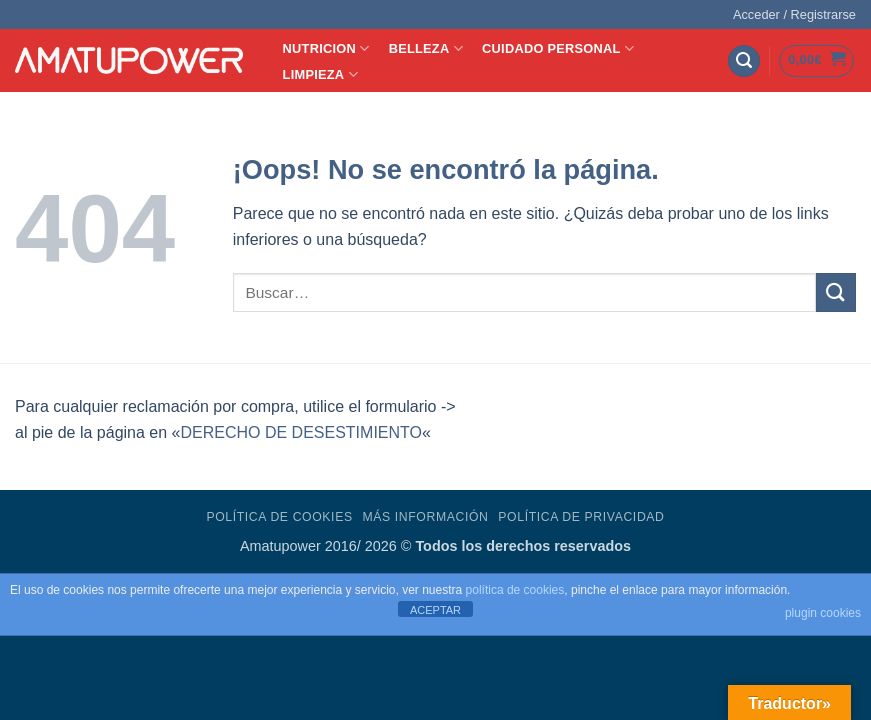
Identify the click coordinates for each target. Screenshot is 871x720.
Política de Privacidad (581, 517)
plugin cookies (823, 613)
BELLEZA (426, 48)
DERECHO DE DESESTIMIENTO (301, 432)
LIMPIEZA (320, 74)
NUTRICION (326, 48)
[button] (794, 15)
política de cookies (515, 590)
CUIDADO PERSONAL (558, 48)
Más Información (425, 517)
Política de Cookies (279, 517)
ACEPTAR (435, 610)
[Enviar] (836, 292)
